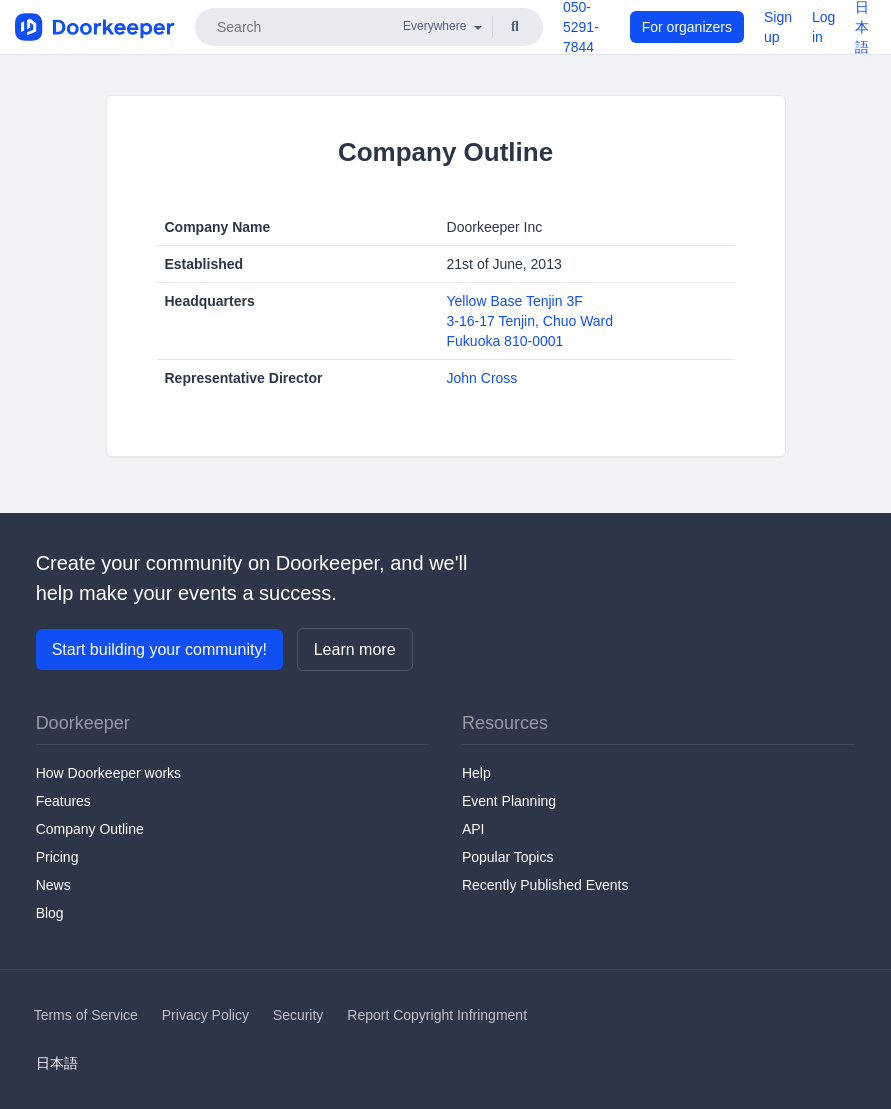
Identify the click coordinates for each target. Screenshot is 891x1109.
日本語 (57, 1063)
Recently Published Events (545, 885)
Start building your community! (159, 649)
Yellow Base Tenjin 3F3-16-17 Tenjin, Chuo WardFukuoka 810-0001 (530, 321)
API (473, 829)
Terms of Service (86, 1015)
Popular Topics (508, 857)
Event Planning (509, 801)
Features (63, 801)
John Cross (482, 378)
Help (476, 773)
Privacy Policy (205, 1015)
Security (298, 1015)
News (53, 885)
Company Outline (90, 829)
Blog (50, 913)
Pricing (57, 857)
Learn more (355, 649)
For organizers (687, 27)
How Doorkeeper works (109, 773)
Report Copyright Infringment (437, 1015)
